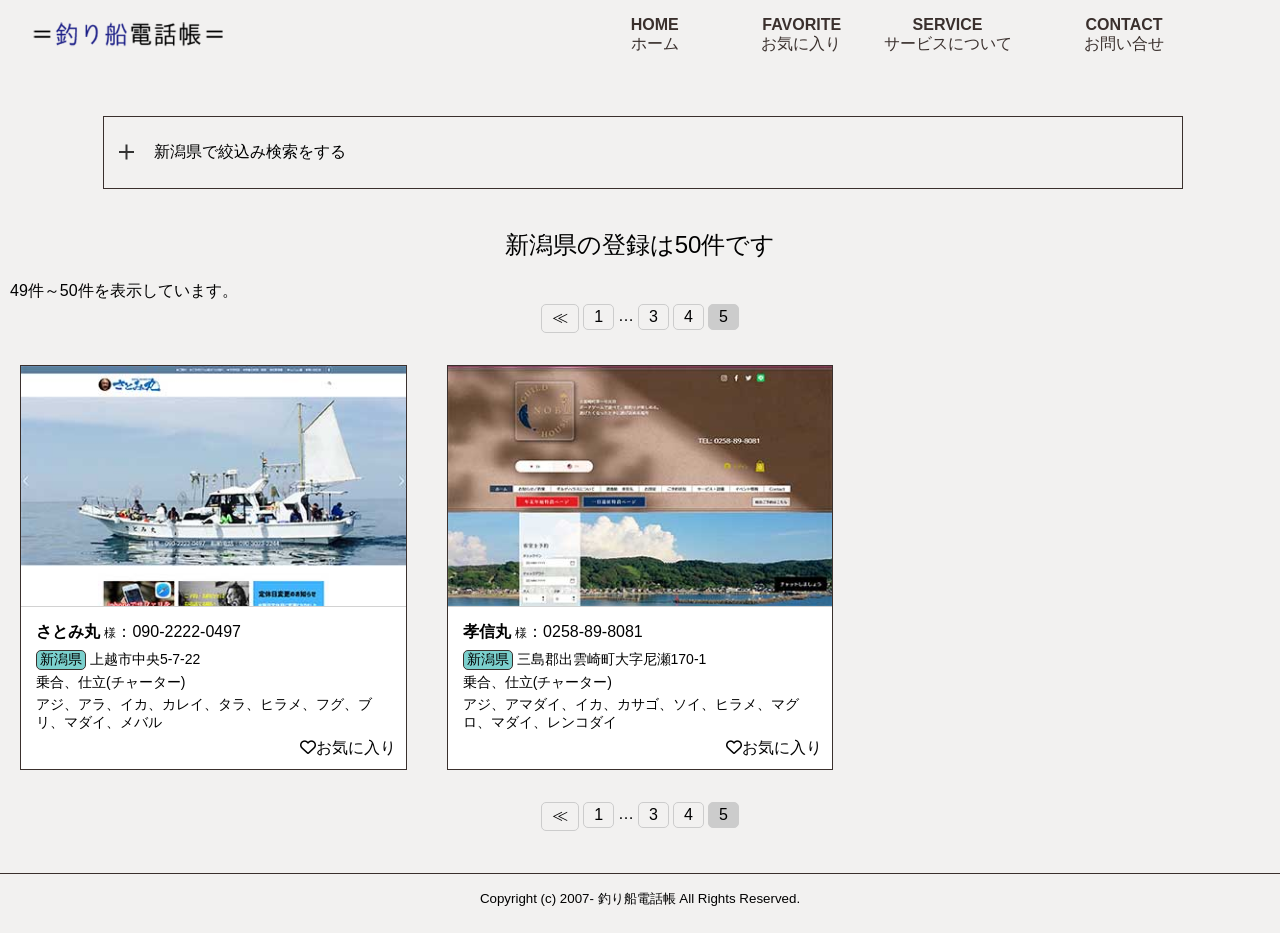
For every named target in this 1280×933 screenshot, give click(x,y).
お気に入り (348, 747)
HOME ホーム (655, 34)
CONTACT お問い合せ (1124, 34)
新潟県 (61, 659)
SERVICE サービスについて (948, 34)
